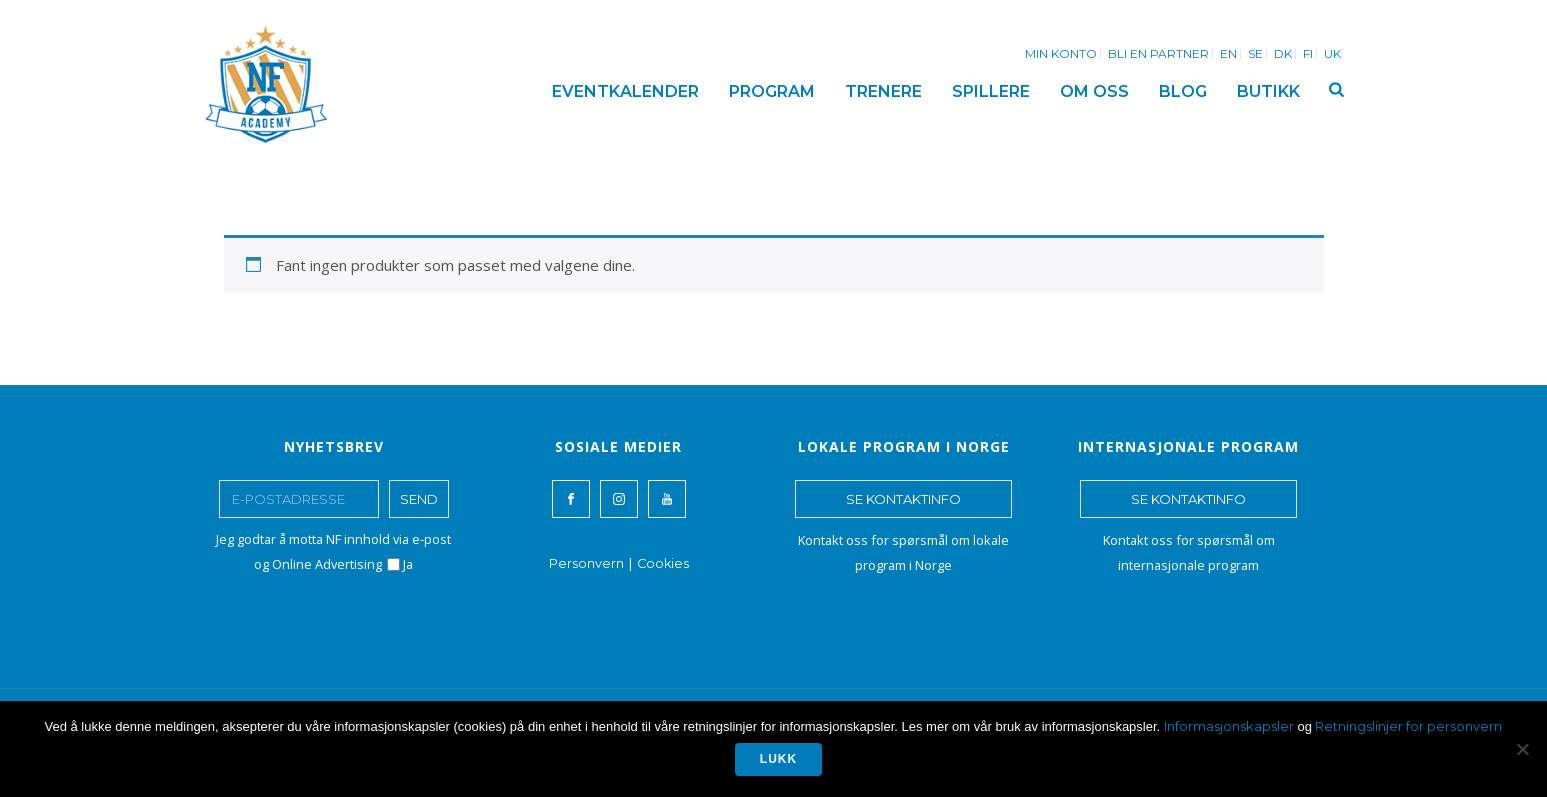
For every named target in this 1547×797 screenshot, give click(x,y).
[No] (1522, 749)
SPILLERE (991, 91)
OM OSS (1094, 91)
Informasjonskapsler (1229, 726)
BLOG (1183, 91)
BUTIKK (1268, 91)
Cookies (663, 563)
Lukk (778, 759)
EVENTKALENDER (625, 91)
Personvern (586, 563)
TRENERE (883, 91)
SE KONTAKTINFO (903, 499)
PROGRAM (772, 91)
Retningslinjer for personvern (1408, 726)
